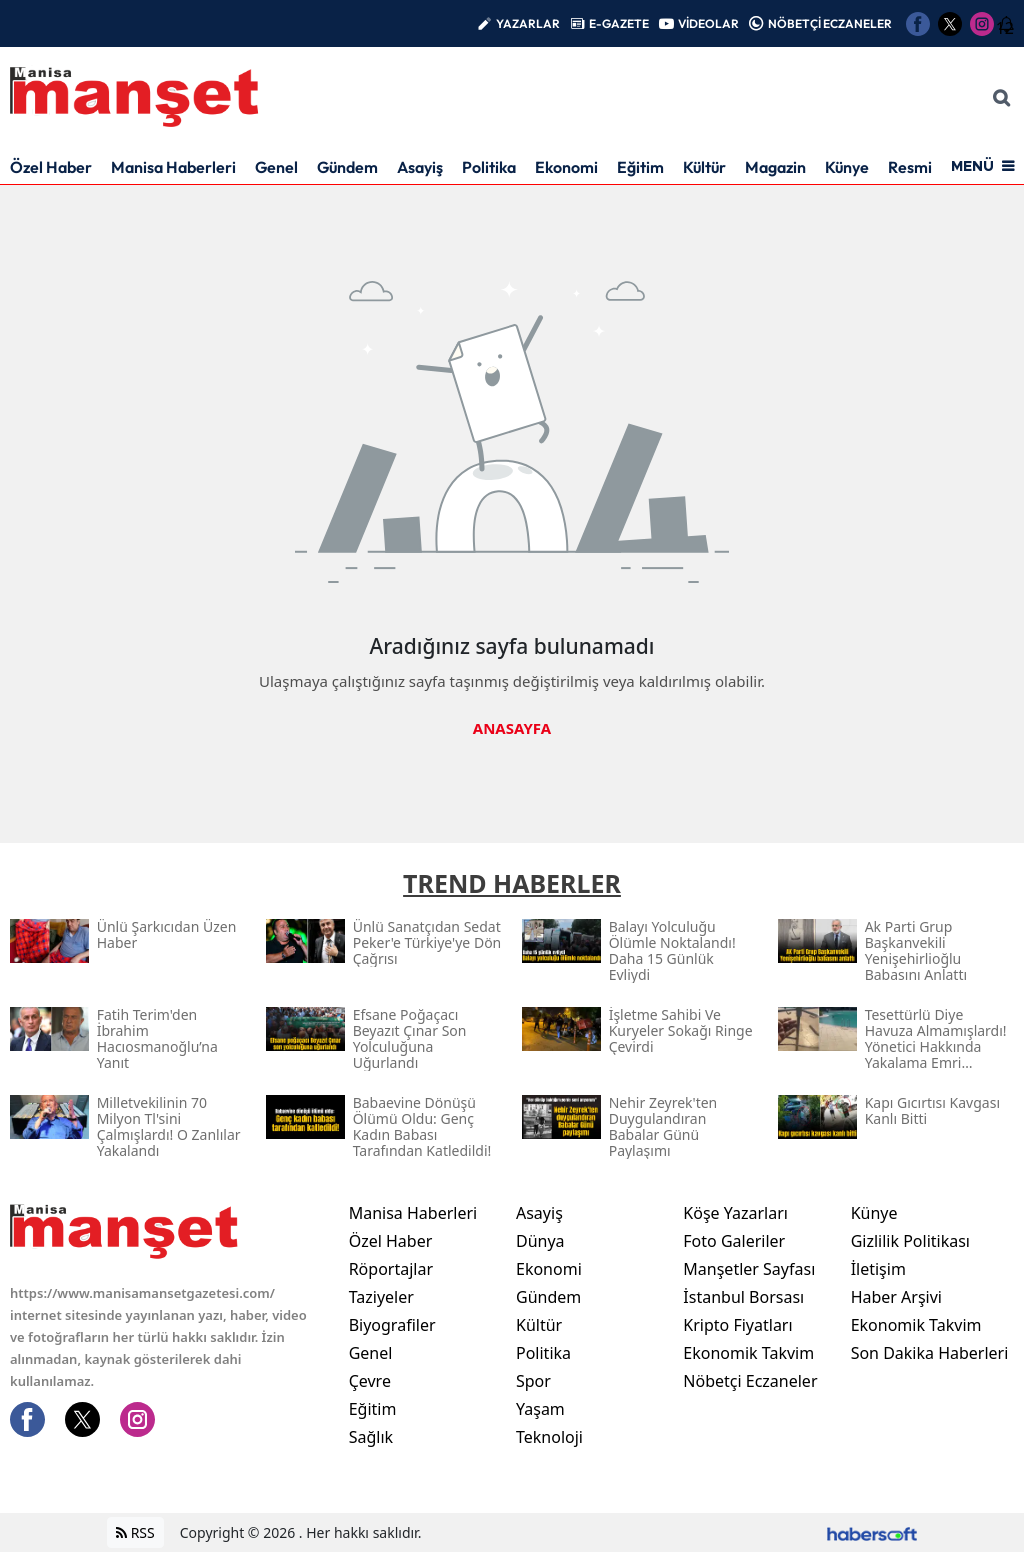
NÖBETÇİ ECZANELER (830, 23)
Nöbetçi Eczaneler (750, 1381)
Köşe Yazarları (735, 1213)
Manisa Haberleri (173, 167)
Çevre (370, 1381)
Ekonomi (566, 167)
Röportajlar (391, 1269)
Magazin (775, 167)
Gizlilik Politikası (910, 1241)
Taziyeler (381, 1297)
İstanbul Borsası (743, 1297)
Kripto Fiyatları (737, 1325)
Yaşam (540, 1409)
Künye (847, 167)
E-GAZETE (619, 23)
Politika (489, 167)
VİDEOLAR (708, 23)
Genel (276, 167)
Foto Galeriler (734, 1241)
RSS (135, 1532)
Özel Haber (51, 167)
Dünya (540, 1241)
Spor (533, 1381)
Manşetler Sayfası (749, 1269)
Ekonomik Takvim (748, 1353)
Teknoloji (549, 1437)
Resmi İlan (924, 167)
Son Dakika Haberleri (930, 1353)
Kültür (704, 167)
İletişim (878, 1269)
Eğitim (640, 167)
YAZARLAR (528, 23)
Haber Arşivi (896, 1297)
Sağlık (371, 1437)
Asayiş (420, 167)
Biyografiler (392, 1325)
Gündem (347, 167)
